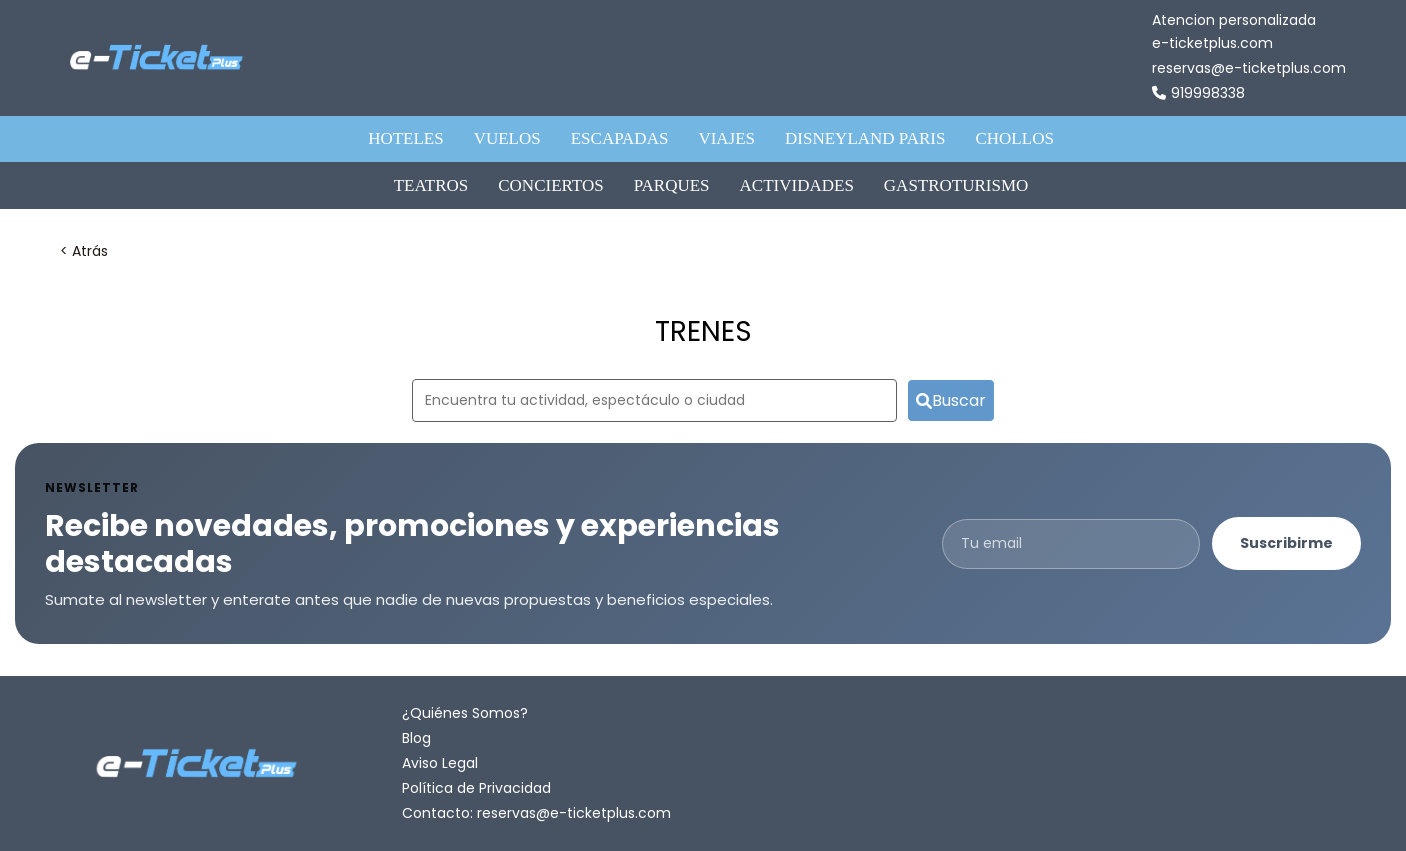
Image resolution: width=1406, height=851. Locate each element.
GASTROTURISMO (956, 185)
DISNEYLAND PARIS (865, 138)
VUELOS (507, 138)
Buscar (951, 400)
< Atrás (84, 251)
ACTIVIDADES (797, 185)
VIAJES (726, 138)
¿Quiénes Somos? (465, 713)
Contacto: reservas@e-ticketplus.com (536, 813)
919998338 (1198, 93)
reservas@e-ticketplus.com (1249, 68)
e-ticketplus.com (1212, 43)
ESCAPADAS (620, 138)
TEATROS (431, 185)
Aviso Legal (440, 763)
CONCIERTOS (550, 185)
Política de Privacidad (476, 788)
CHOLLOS (1014, 138)
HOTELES (406, 138)
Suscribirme (1286, 543)
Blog (416, 738)
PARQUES (672, 185)
